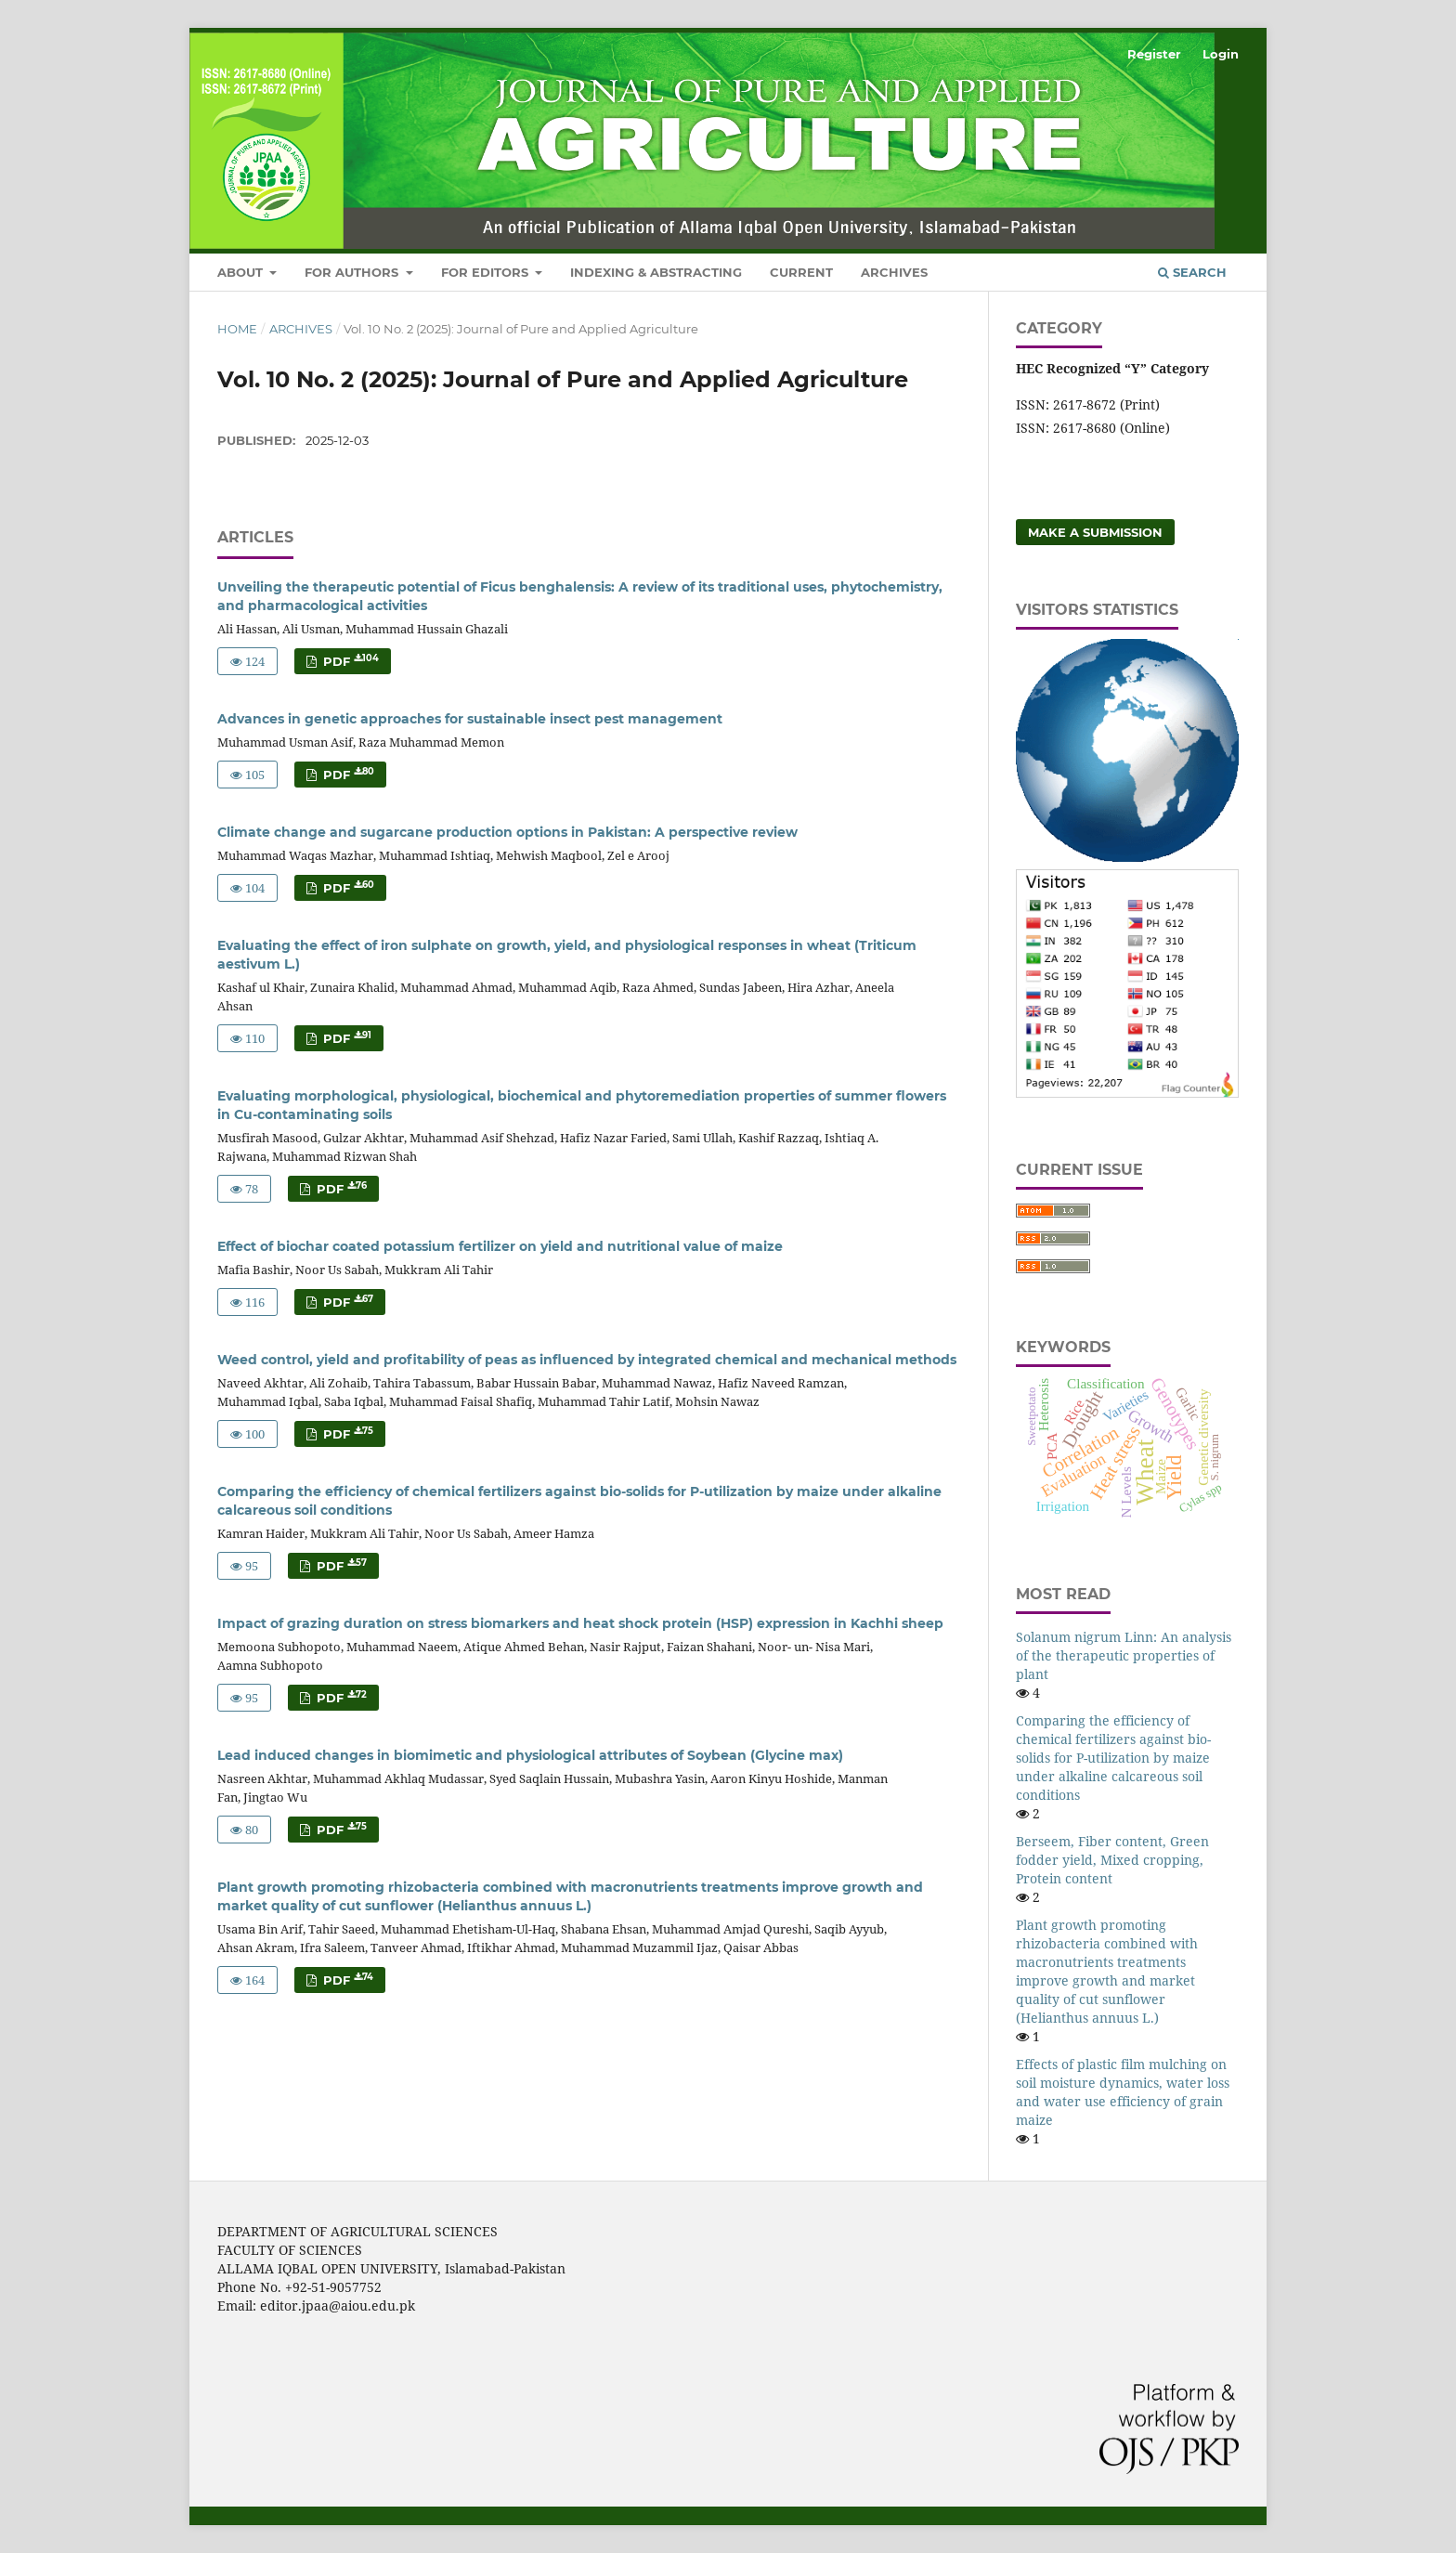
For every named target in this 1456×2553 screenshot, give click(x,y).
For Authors (353, 272)
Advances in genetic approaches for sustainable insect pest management (469, 718)
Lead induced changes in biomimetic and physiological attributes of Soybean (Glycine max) (530, 1755)
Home (237, 328)
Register (1154, 53)
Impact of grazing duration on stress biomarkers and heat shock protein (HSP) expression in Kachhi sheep (580, 1623)
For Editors (486, 272)
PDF (349, 661)
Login (1220, 53)
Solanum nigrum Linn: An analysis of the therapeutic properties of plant (1123, 1655)
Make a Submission (1095, 532)
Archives (894, 272)
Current (801, 272)
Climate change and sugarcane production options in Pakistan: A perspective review (507, 832)
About (241, 272)
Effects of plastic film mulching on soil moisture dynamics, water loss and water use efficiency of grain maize (1122, 2092)
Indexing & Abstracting (656, 272)
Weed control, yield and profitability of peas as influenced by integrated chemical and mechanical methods (586, 1359)
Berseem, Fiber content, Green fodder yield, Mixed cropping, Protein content (1112, 1859)
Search (1192, 272)
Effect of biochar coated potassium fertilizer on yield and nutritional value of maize (500, 1246)
